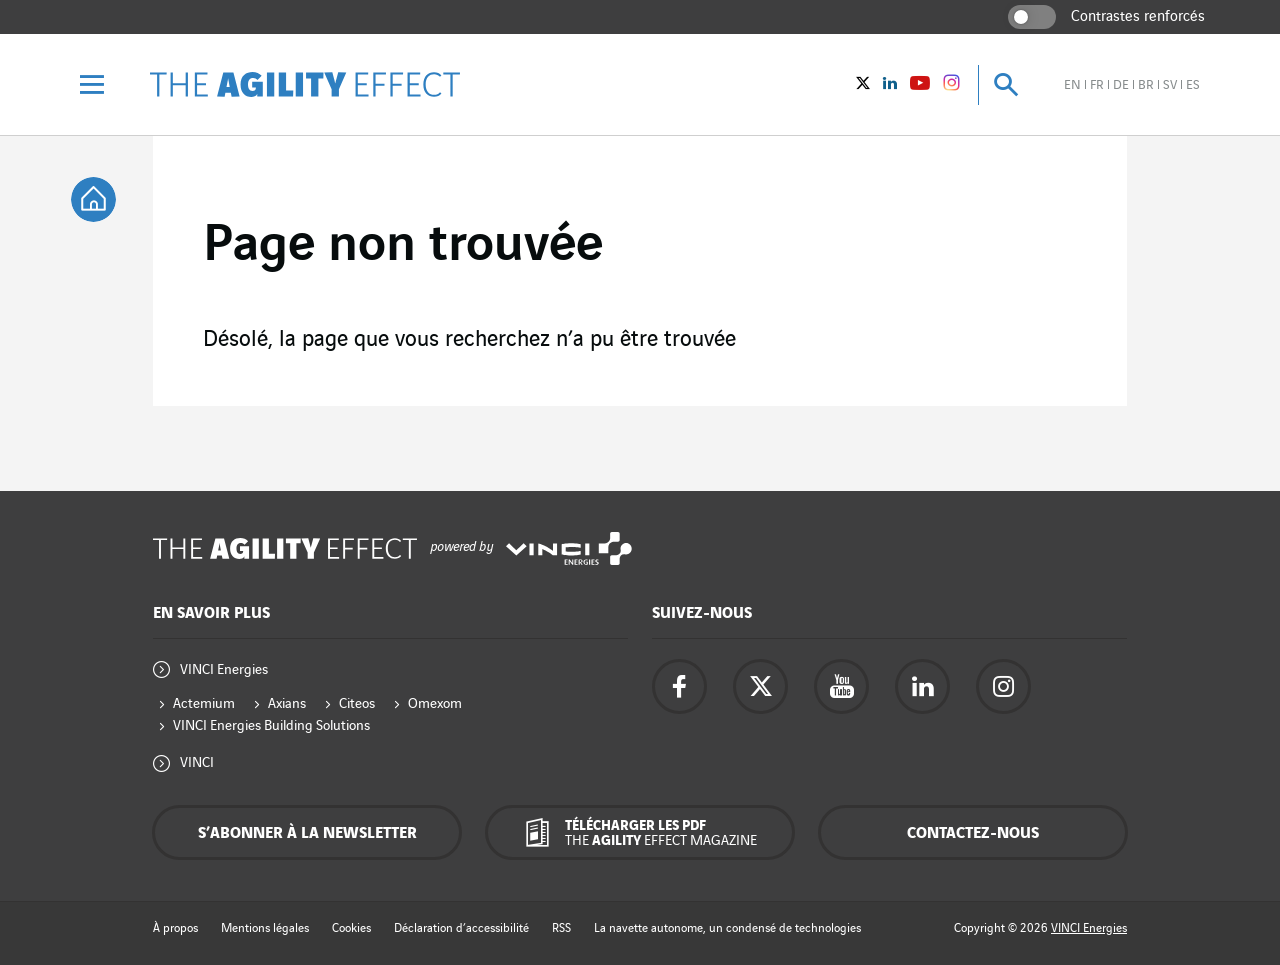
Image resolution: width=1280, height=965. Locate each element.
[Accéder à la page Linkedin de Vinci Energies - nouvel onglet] (922, 686)
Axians (287, 703)
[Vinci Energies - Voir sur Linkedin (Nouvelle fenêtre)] (890, 85)
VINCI (197, 762)
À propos (175, 928)
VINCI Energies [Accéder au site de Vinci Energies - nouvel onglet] (1089, 928)
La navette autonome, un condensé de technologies (727, 928)
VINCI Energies (224, 669)
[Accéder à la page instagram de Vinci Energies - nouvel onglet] (1003, 686)
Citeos (357, 703)
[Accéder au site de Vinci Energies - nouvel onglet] (569, 548)
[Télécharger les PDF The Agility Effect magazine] (640, 832)
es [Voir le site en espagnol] (1193, 85)
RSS (561, 928)
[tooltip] (93, 199)
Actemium (204, 703)
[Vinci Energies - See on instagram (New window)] (951, 86)
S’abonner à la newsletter (307, 833)
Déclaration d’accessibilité (461, 928)
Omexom (435, 703)
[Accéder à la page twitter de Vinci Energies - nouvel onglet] (760, 686)
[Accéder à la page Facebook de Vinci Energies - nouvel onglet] (679, 686)
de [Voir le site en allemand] (1121, 85)
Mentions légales (265, 928)
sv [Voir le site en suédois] (1170, 85)
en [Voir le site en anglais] (1072, 85)
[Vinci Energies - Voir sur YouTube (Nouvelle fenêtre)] (920, 85)
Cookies (351, 928)
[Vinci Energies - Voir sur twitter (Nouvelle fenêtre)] (863, 85)
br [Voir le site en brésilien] (1146, 85)
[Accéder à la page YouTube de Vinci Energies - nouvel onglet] (841, 686)
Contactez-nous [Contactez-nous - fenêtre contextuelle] (973, 833)
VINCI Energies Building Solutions (271, 725)
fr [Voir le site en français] (1097, 85)
